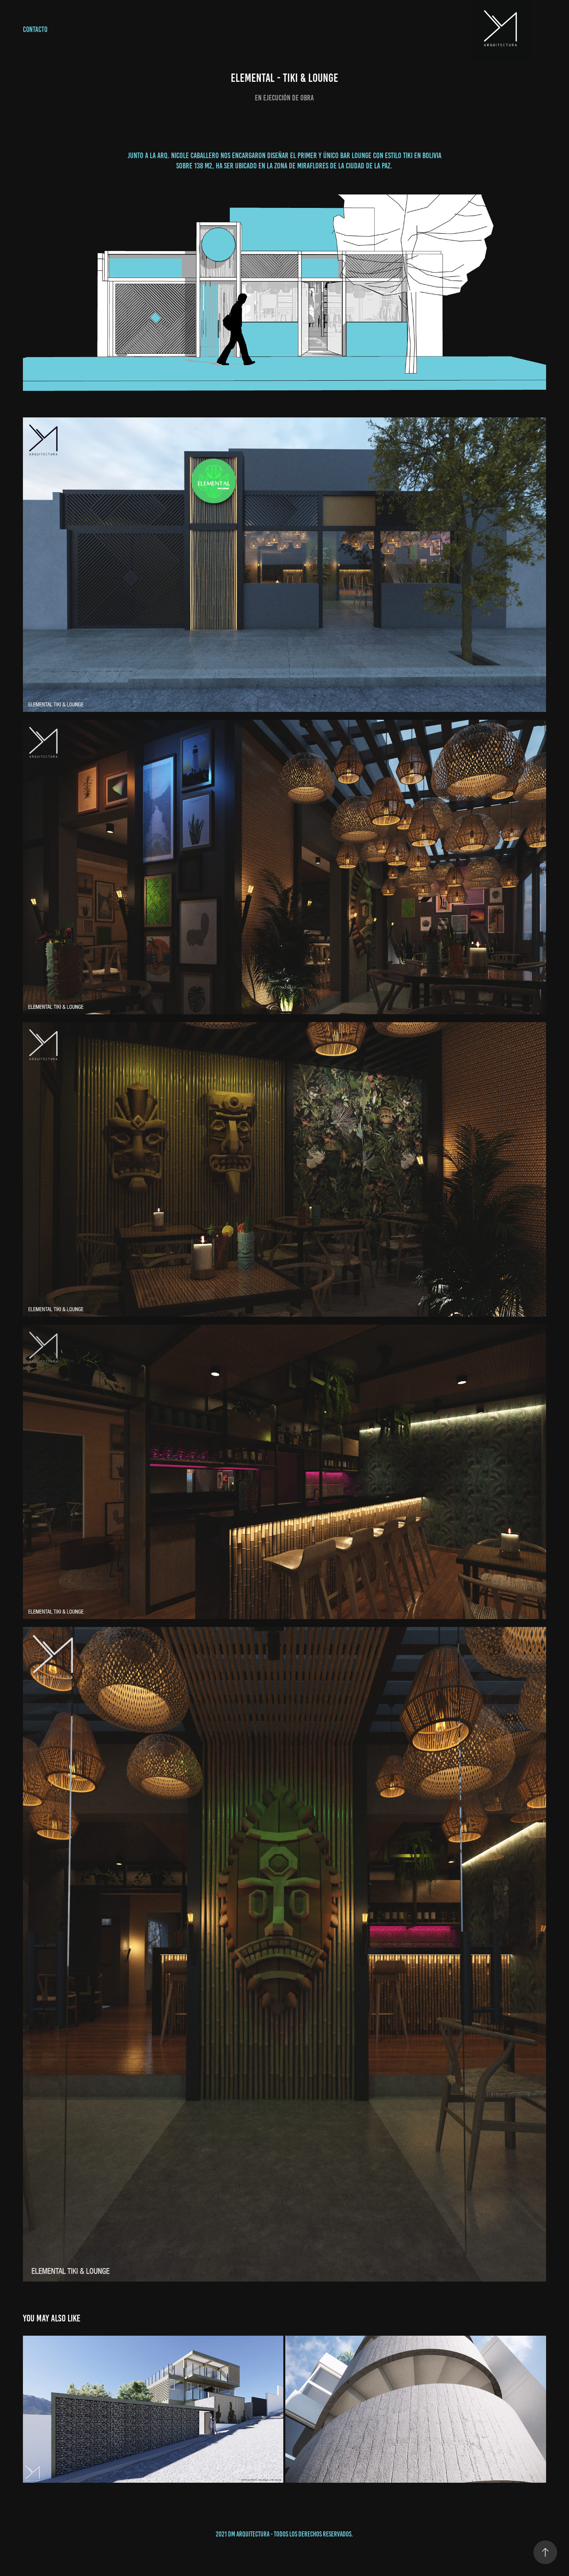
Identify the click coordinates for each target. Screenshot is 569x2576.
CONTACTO (35, 29)
